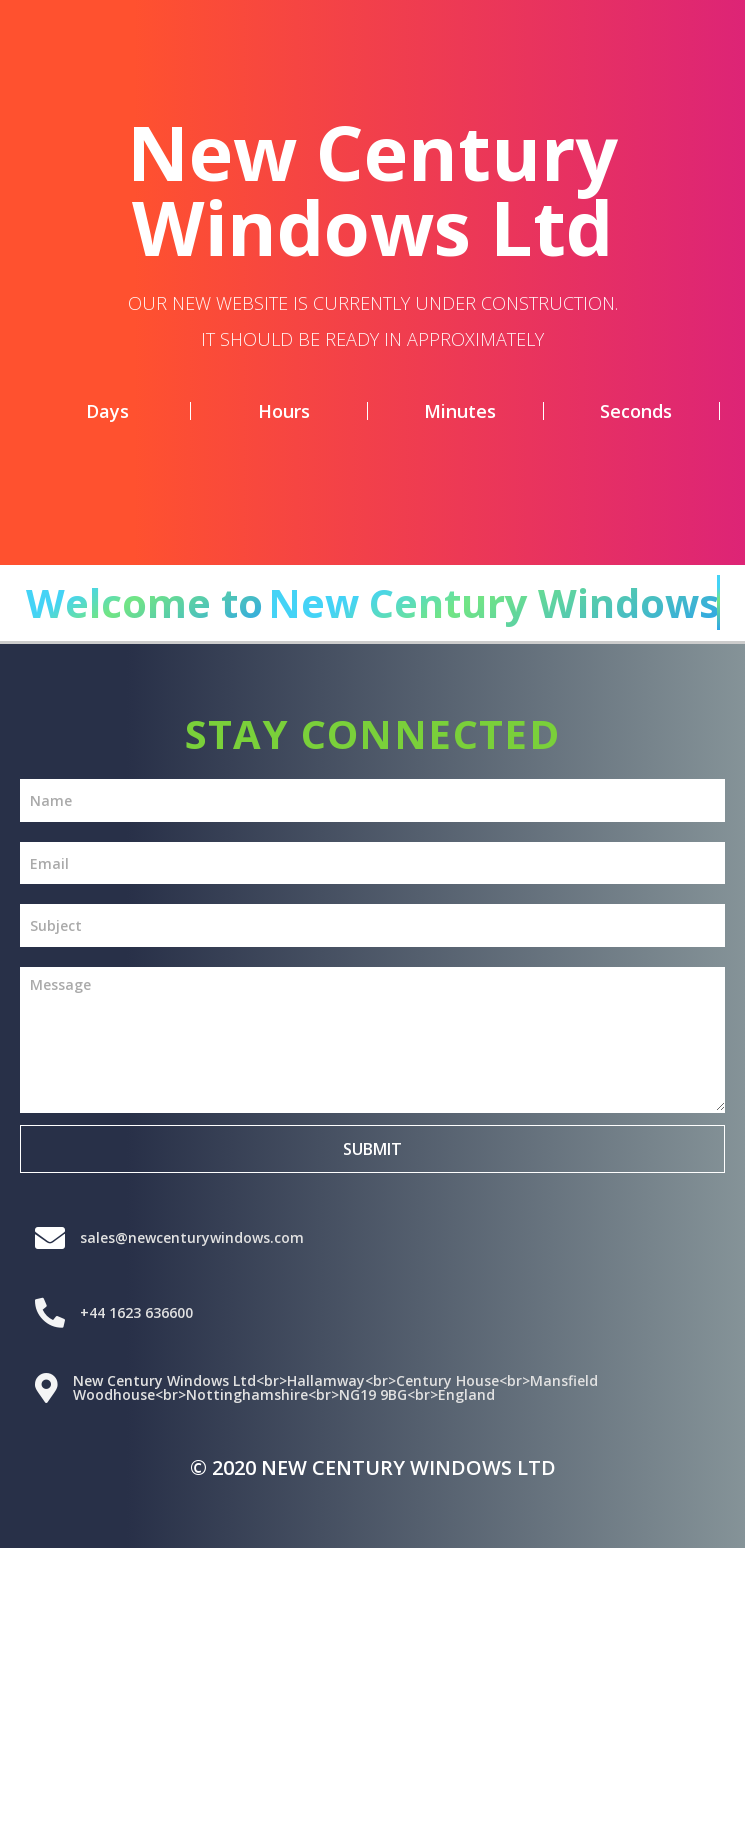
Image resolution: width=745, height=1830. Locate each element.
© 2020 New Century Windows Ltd (373, 1467)
